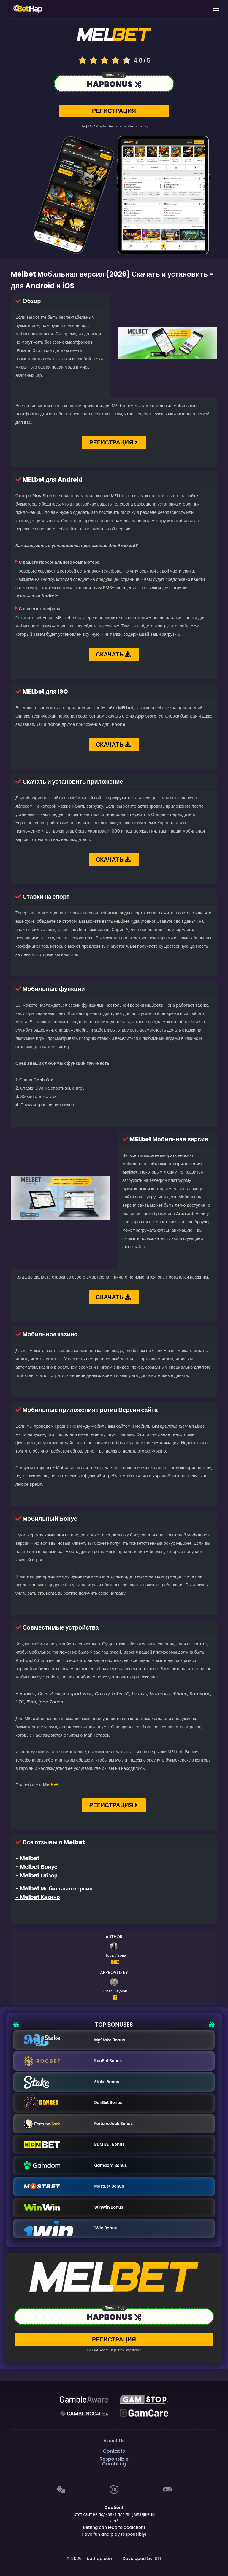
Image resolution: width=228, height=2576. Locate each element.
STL (158, 2558)
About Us (114, 2440)
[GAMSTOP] (144, 2400)
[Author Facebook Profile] (113, 1961)
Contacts (114, 2451)
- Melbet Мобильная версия (54, 1889)
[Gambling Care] (84, 2413)
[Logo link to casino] (114, 35)
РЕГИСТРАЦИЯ (114, 111)
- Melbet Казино (37, 1897)
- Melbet (27, 1858)
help (113, 126)
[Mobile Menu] (216, 9)
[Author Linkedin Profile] (117, 1961)
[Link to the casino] (114, 84)
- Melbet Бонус (36, 1867)
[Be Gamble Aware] (84, 2400)
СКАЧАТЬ (113, 654)
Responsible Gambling (114, 2461)
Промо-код (114, 74)
